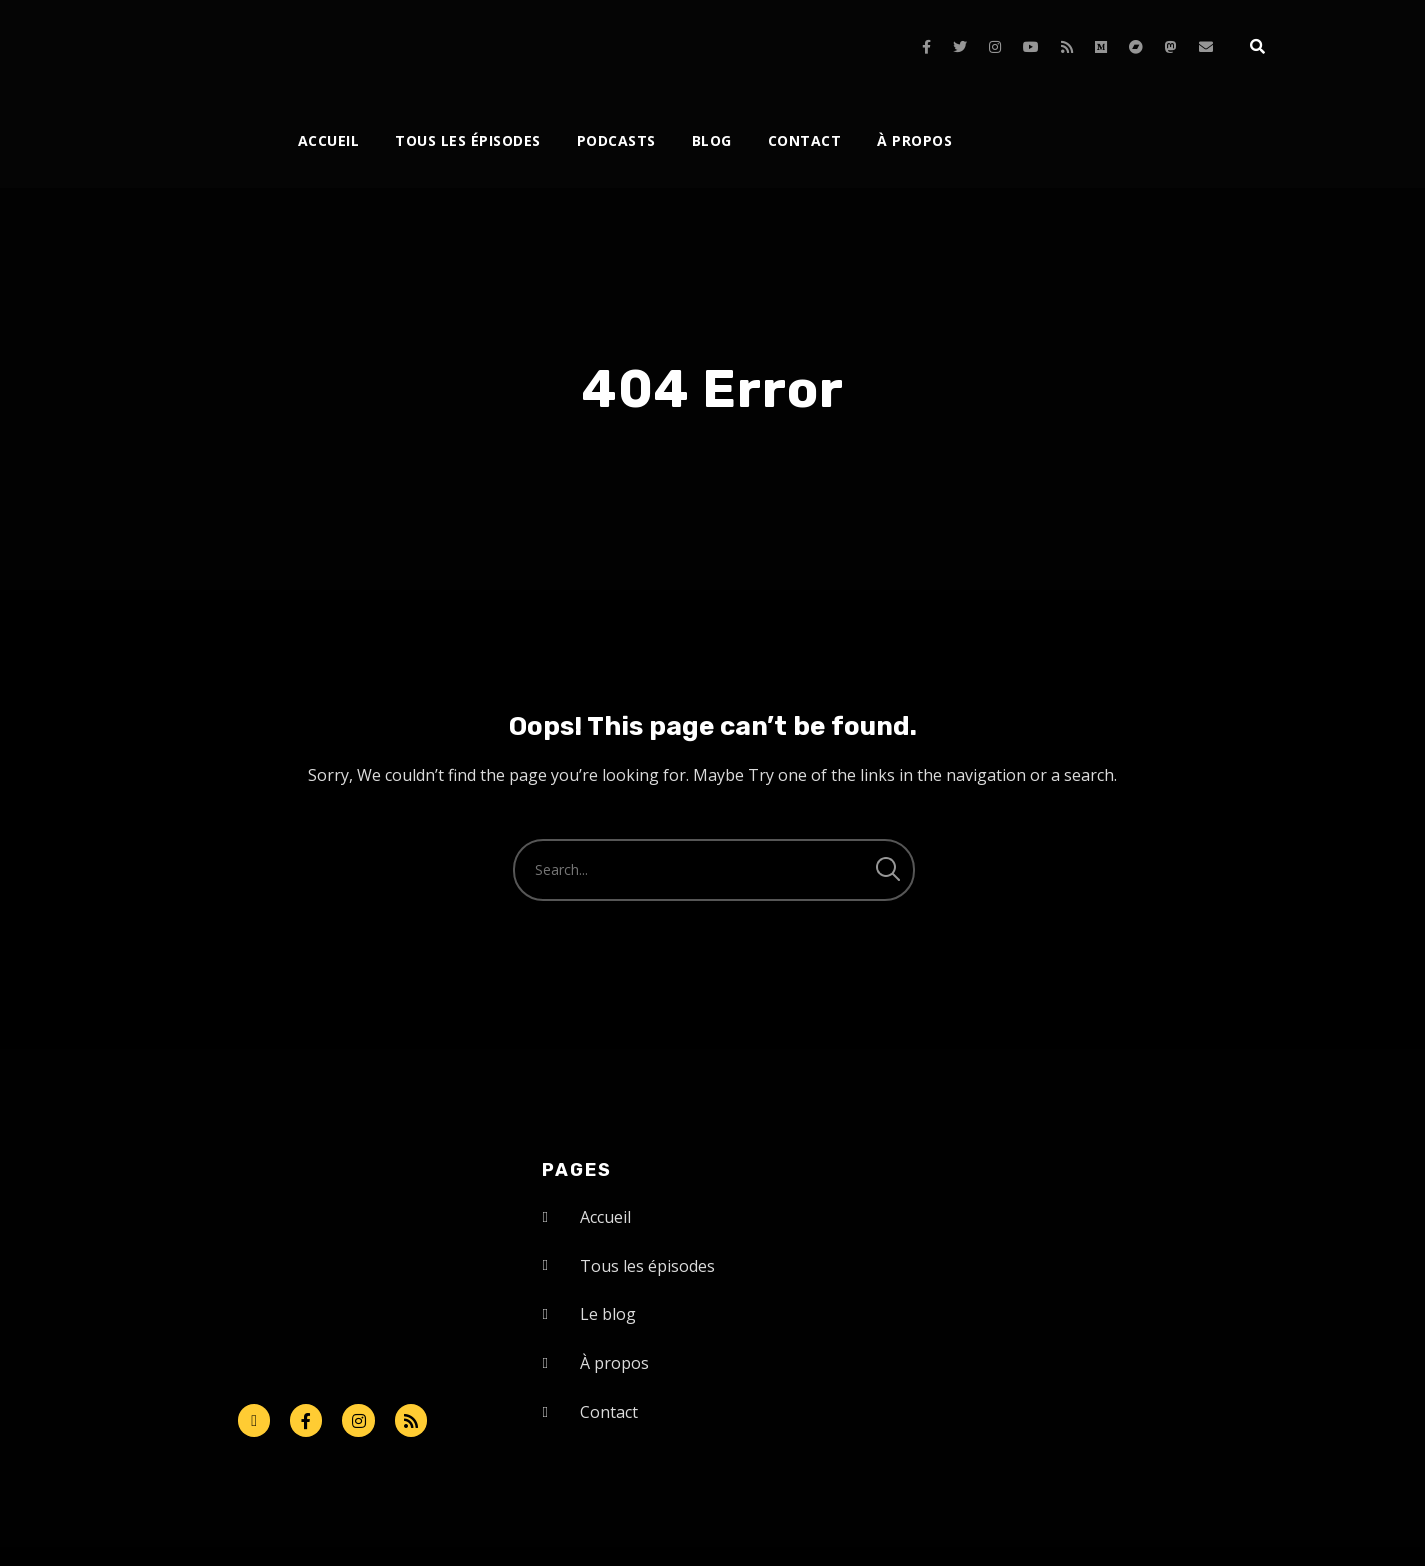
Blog (712, 140)
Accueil (329, 140)
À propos (914, 140)
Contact (805, 140)
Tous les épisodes (468, 140)
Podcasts (616, 140)
